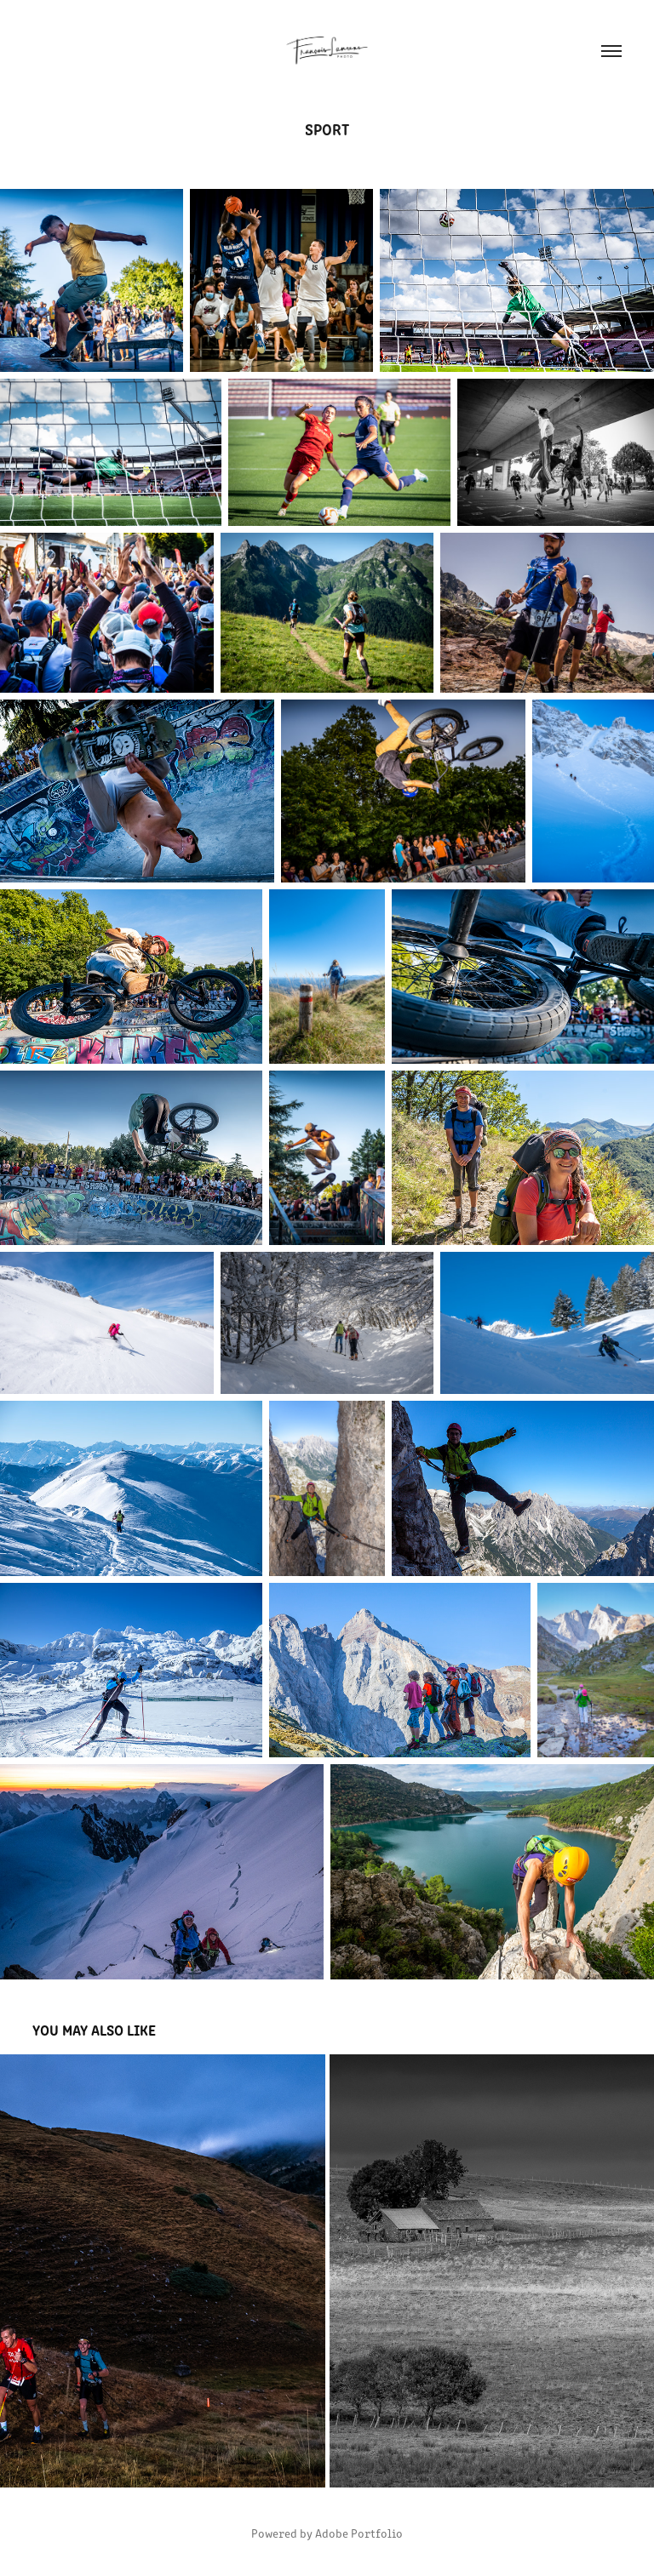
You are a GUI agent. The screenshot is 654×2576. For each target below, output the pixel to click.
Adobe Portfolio (359, 2533)
